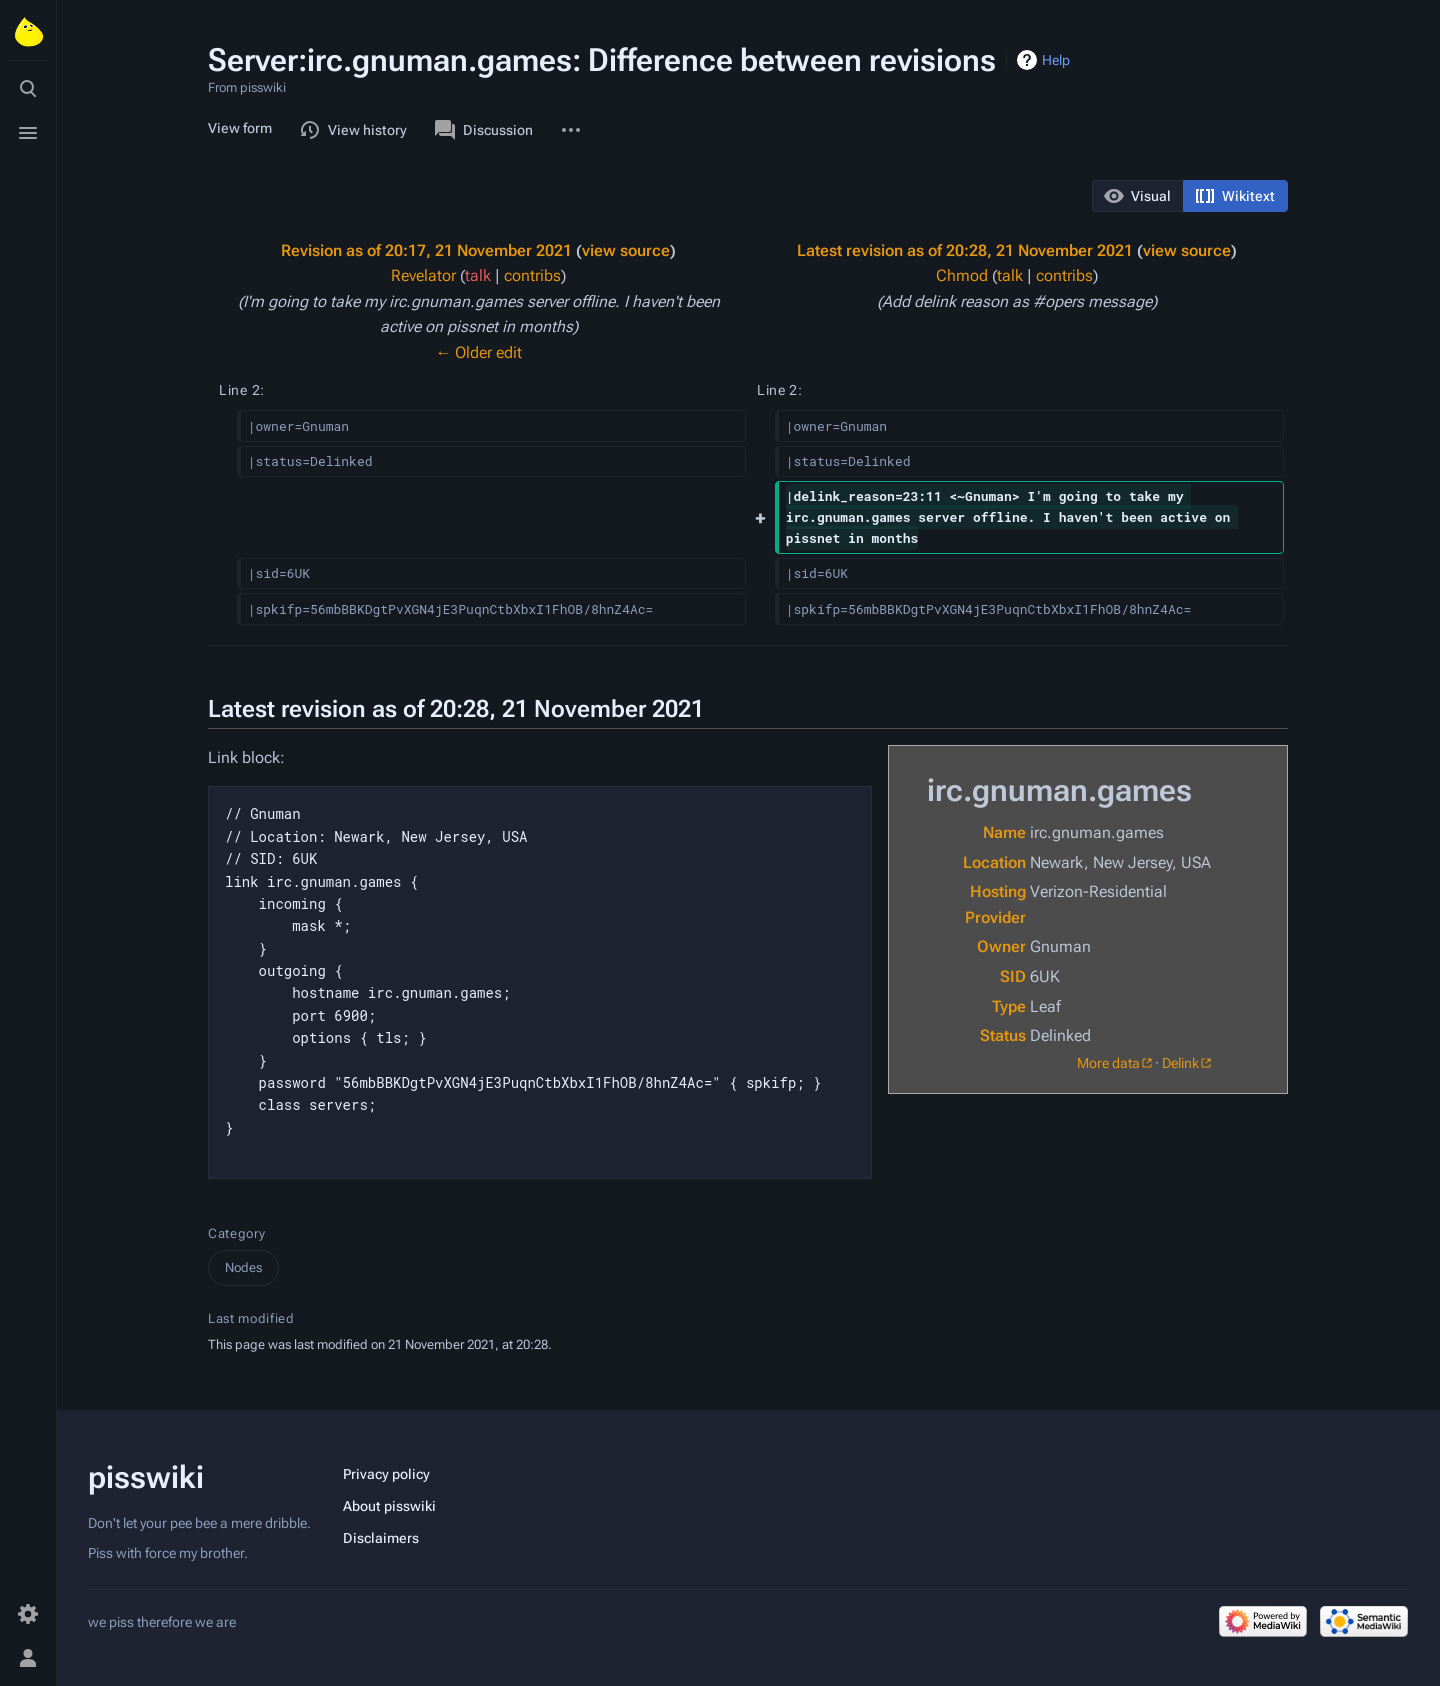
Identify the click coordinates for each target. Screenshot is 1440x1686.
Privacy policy (386, 1474)
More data (1108, 1063)
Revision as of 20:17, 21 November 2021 (426, 250)
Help (1056, 60)
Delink (1180, 1063)
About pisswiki (389, 1506)
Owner (1001, 946)
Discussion (484, 130)
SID (1013, 976)
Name (1004, 832)
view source (626, 250)
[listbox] (1190, 196)
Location (994, 862)
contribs (532, 275)
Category (236, 1233)
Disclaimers (381, 1538)
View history (353, 130)
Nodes (243, 1267)
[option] (1137, 195)
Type (1009, 1006)
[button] (1138, 196)
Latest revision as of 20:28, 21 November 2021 (965, 250)
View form (240, 128)
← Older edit (478, 352)
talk (478, 275)
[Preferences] (28, 1614)
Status (1003, 1035)
